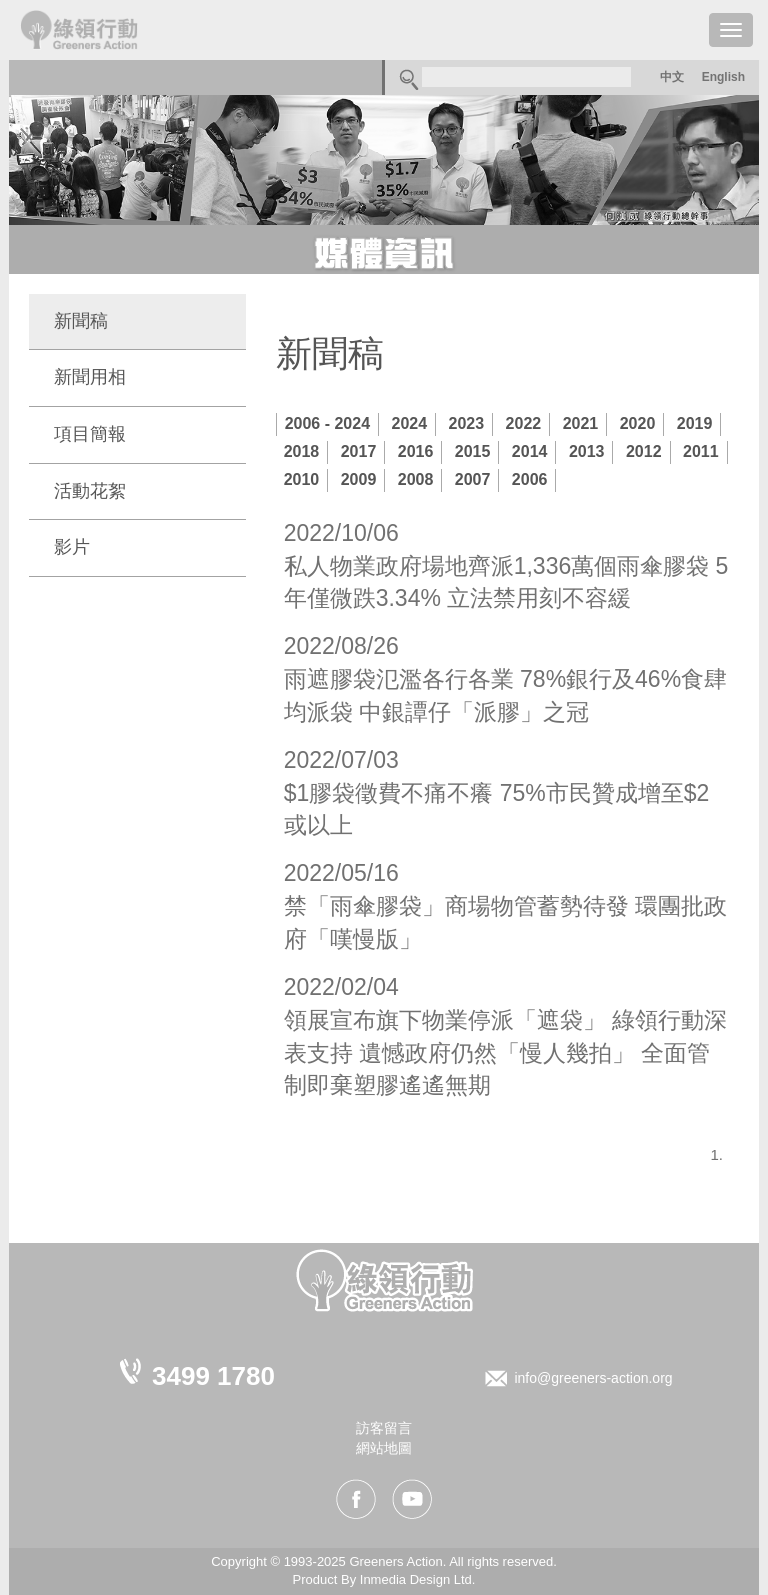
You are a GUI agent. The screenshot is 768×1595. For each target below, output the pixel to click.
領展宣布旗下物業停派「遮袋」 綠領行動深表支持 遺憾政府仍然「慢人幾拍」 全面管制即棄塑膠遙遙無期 (505, 1053)
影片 (72, 547)
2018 (302, 451)
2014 (530, 451)
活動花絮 (90, 491)
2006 (530, 479)
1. (716, 1154)
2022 (524, 423)
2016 (416, 451)
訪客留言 (384, 1428)
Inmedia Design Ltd (416, 1579)
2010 (302, 479)
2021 (581, 423)
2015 (473, 451)
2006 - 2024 (327, 423)
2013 (587, 451)
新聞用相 (90, 377)
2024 (410, 423)
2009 (359, 479)
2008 (416, 479)
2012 (644, 451)
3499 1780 (213, 1376)
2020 (638, 423)
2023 (467, 423)
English (723, 77)
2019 (695, 423)
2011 (701, 451)
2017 (359, 451)
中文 (672, 77)
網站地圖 (384, 1448)
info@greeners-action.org (593, 1378)
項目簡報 (90, 434)
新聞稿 (81, 321)
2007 (473, 479)
